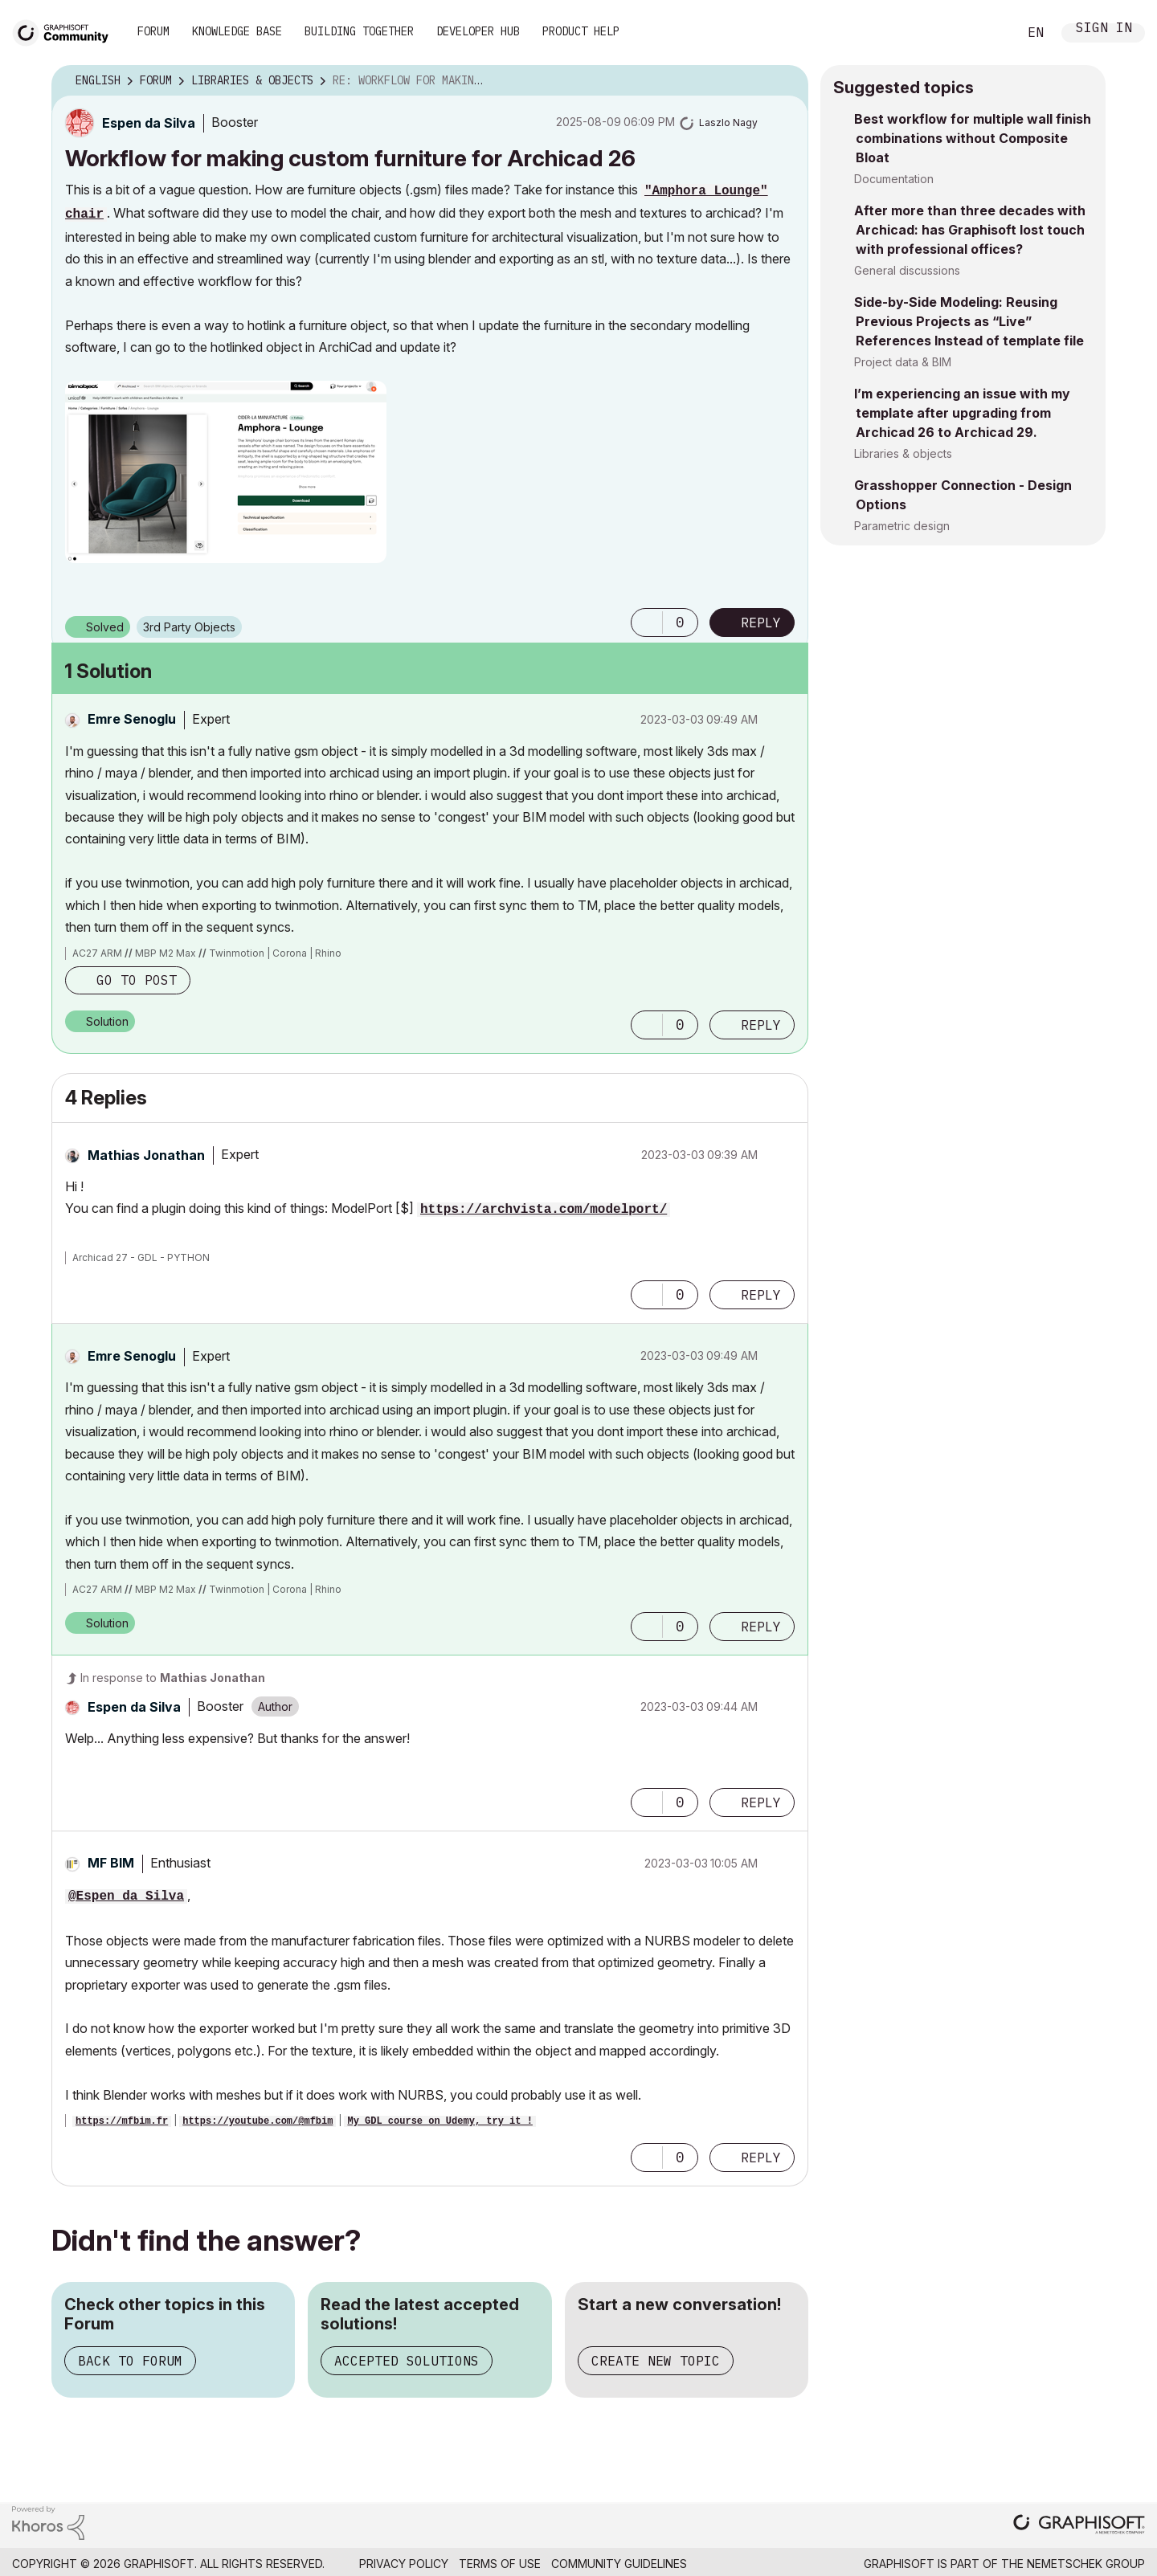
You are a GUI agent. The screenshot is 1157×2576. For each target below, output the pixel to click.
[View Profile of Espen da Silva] (148, 123)
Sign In (1104, 29)
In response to (172, 1677)
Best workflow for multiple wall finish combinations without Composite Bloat (972, 138)
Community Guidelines (619, 2563)
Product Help (580, 31)
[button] (225, 472)
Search (987, 33)
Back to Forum (130, 2361)
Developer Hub (478, 31)
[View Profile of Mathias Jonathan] (146, 1155)
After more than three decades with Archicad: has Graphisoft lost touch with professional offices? (969, 229)
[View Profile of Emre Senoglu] (132, 719)
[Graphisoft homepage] (1079, 2526)
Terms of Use (500, 2563)
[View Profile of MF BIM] (111, 1863)
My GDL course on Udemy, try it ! (439, 2121)
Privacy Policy (403, 2563)
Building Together (359, 31)
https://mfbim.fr (122, 2121)
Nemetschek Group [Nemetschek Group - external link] (1086, 2563)
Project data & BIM (902, 362)
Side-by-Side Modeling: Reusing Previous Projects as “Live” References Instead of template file (969, 321)
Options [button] (785, 81)
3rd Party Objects (189, 627)
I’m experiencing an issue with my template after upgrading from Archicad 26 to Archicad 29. (962, 413)
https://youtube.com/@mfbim (257, 2121)
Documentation (894, 179)
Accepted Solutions (406, 2361)
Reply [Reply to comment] (761, 1025)
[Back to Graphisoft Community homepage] (66, 31)
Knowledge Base (237, 31)
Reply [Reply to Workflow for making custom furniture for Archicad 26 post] (761, 622)
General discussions (907, 270)
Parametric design (902, 526)
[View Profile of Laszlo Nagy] (728, 122)
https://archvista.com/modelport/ (543, 1209)
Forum (153, 31)
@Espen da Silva (126, 1896)
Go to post (136, 980)
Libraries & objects (903, 453)
